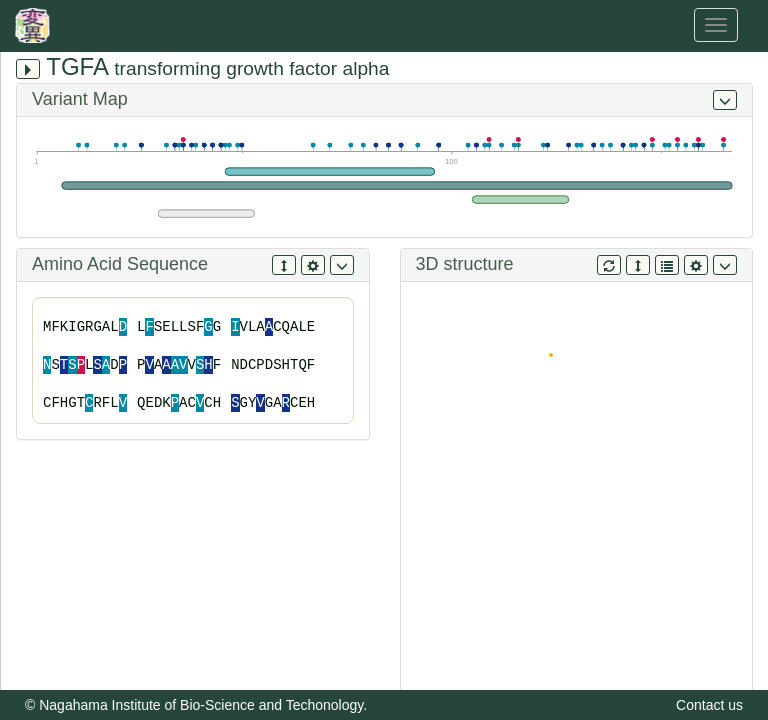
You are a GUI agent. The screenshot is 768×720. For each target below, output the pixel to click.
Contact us (709, 705)
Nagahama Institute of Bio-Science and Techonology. (203, 705)
